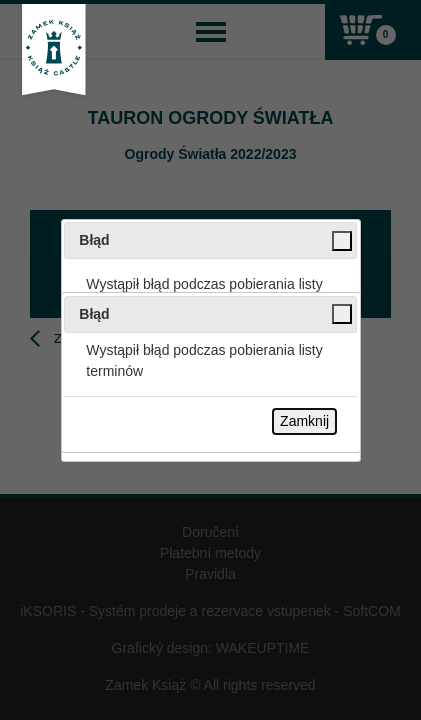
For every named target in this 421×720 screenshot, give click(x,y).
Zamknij (304, 421)
